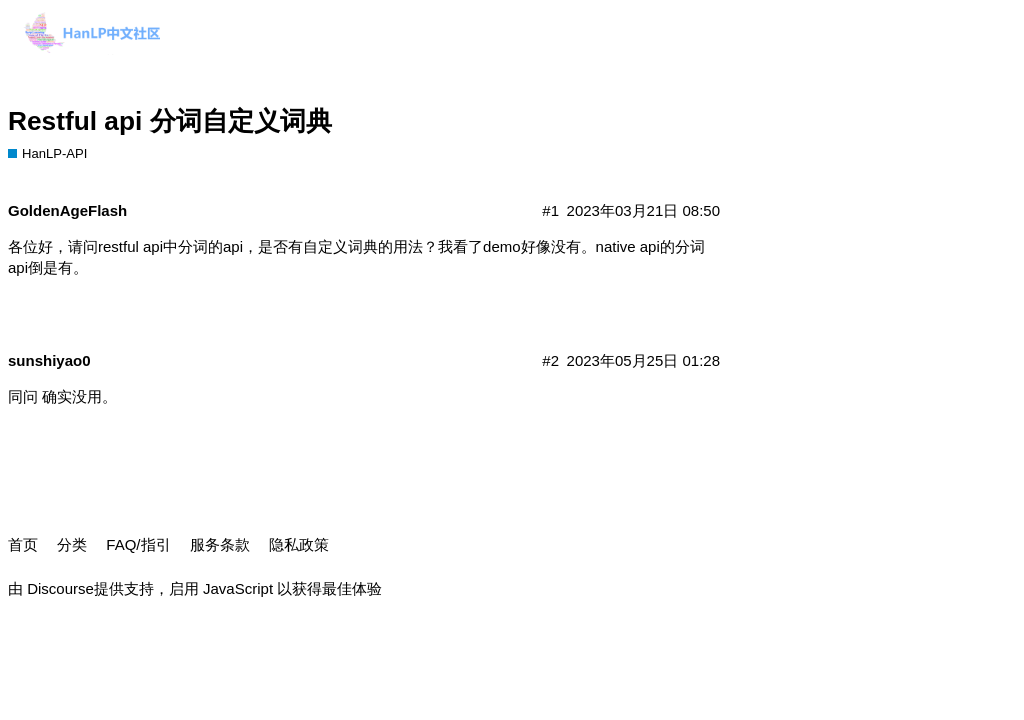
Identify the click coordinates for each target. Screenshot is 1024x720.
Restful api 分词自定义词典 (170, 121)
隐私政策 (299, 544)
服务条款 (220, 544)
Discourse (60, 588)
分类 (72, 544)
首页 (23, 544)
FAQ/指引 (138, 544)
